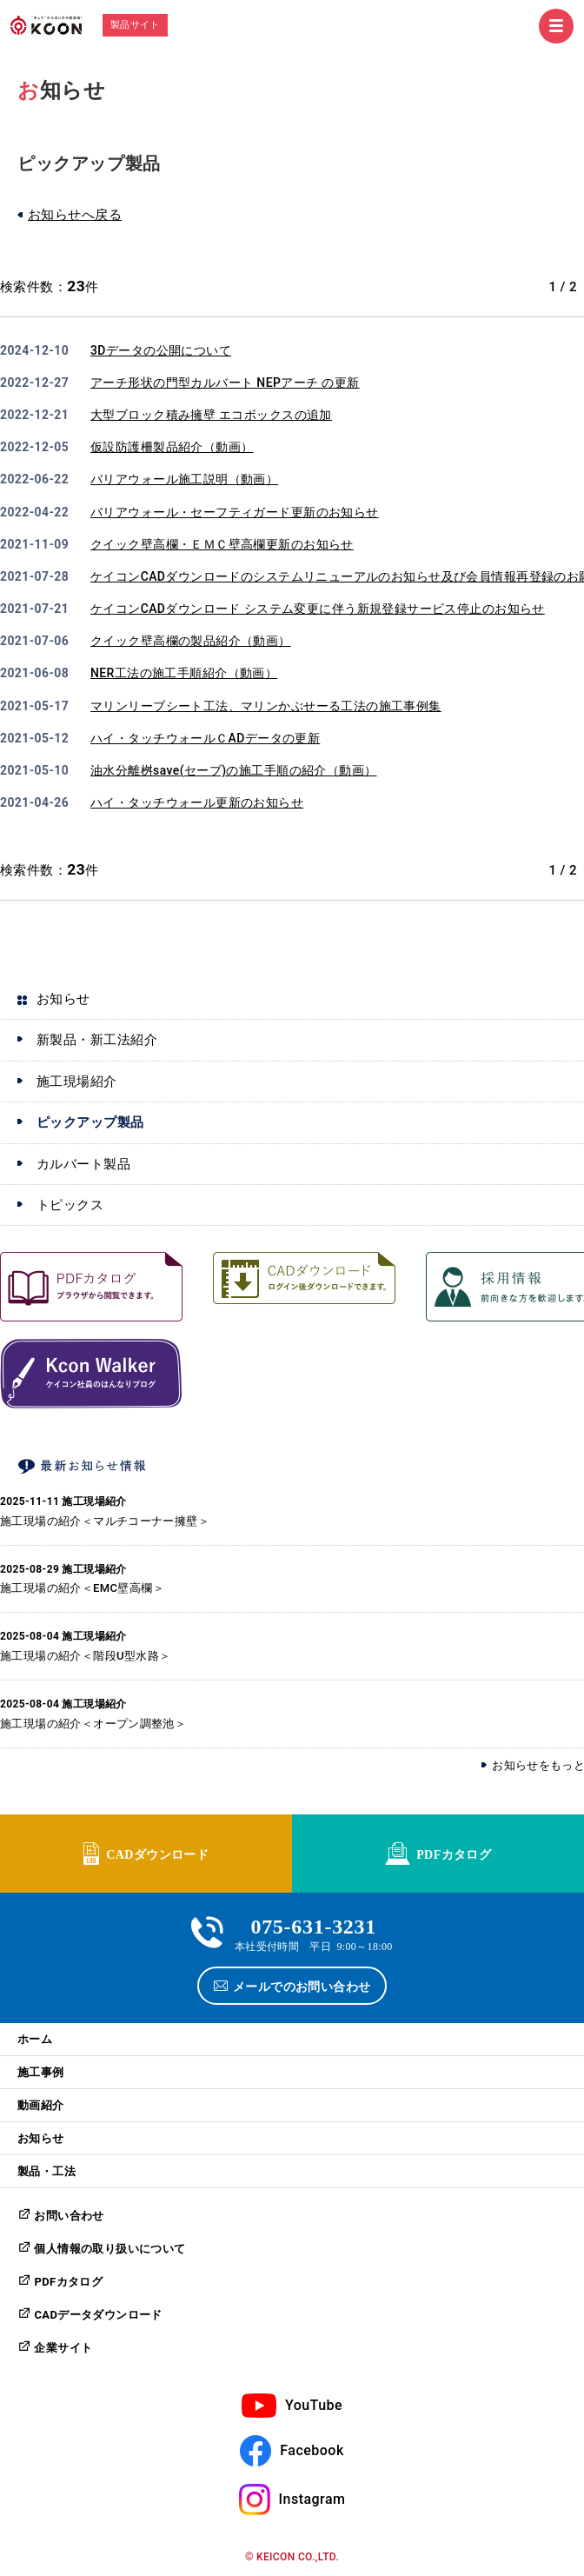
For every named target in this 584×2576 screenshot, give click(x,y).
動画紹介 (40, 2105)
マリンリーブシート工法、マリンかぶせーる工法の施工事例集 (265, 706)
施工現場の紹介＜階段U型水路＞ (85, 1655)
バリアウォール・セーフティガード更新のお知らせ (234, 512)
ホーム (34, 2039)
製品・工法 (46, 2171)
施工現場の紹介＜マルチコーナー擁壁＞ (104, 1521)
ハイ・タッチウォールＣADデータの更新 (205, 738)
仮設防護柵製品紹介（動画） (171, 447)
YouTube (313, 2405)
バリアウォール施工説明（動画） (184, 479)
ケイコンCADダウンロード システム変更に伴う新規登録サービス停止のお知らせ (317, 609)
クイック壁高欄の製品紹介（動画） (190, 641)
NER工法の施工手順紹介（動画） (183, 673)
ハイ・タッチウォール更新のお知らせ (196, 802)
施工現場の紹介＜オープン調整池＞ (93, 1723)
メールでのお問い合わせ (302, 1986)
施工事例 (40, 2072)
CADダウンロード (157, 1853)
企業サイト (63, 2347)
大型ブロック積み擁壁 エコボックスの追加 (211, 415)
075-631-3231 (313, 1924)
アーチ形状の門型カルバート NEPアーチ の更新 (225, 382)
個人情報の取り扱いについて (109, 2248)
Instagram (312, 2499)
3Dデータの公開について (160, 350)
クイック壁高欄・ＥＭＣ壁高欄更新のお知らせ (222, 544)
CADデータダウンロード (98, 2314)
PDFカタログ (453, 1853)
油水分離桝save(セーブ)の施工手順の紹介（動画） (233, 770)
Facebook (311, 2450)
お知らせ (40, 2138)
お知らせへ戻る (75, 215)
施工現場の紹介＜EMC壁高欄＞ (82, 1587)
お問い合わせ (68, 2215)
